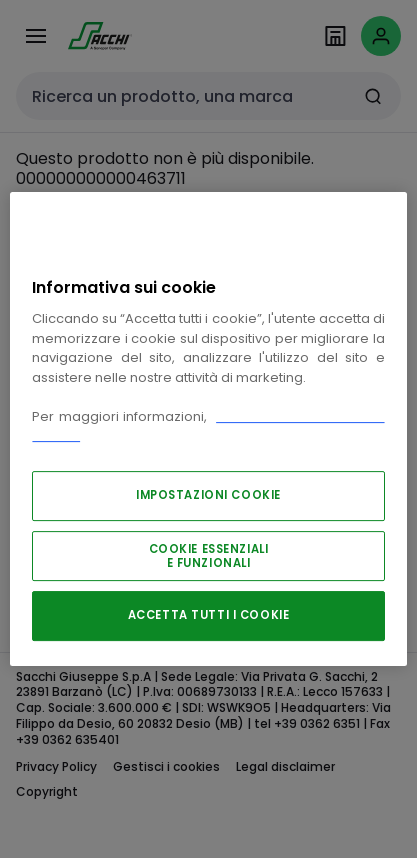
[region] (208, 429)
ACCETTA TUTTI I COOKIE (209, 615)
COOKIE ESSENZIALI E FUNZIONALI (209, 556)
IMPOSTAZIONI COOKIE (208, 495)
